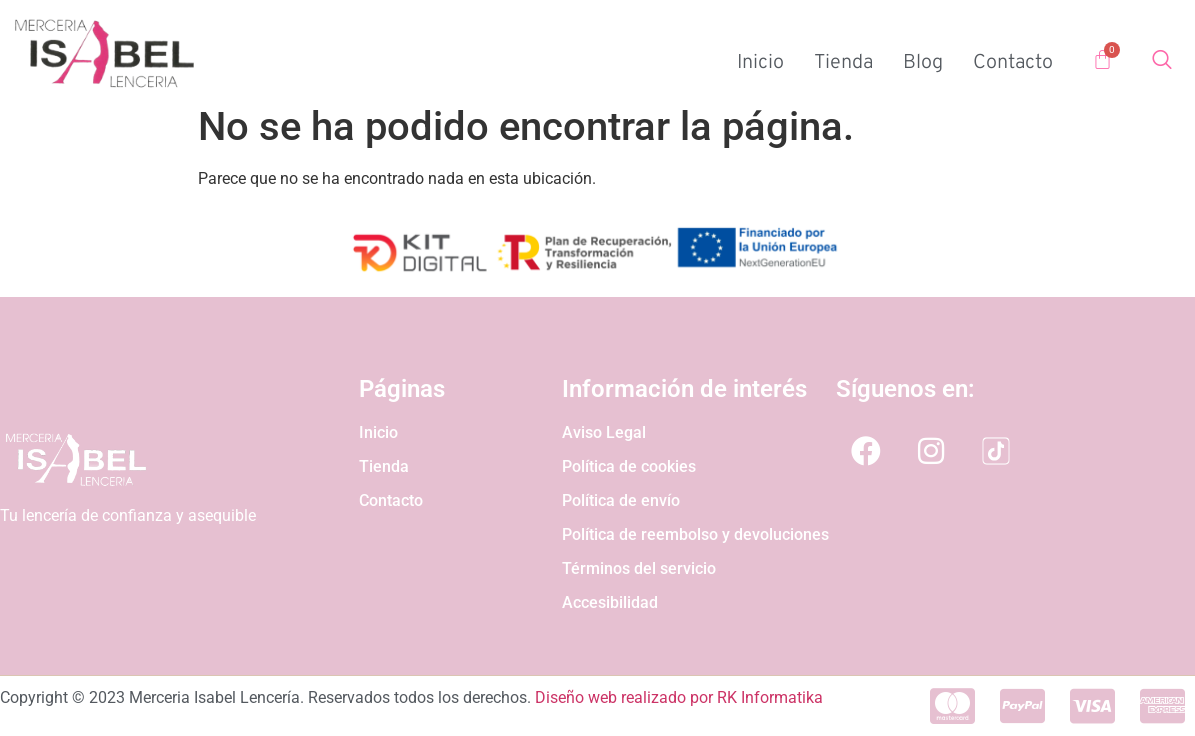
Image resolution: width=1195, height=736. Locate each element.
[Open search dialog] (1162, 63)
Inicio (760, 63)
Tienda (843, 63)
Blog (923, 63)
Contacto (1013, 63)
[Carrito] (1102, 59)
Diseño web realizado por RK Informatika (679, 697)
